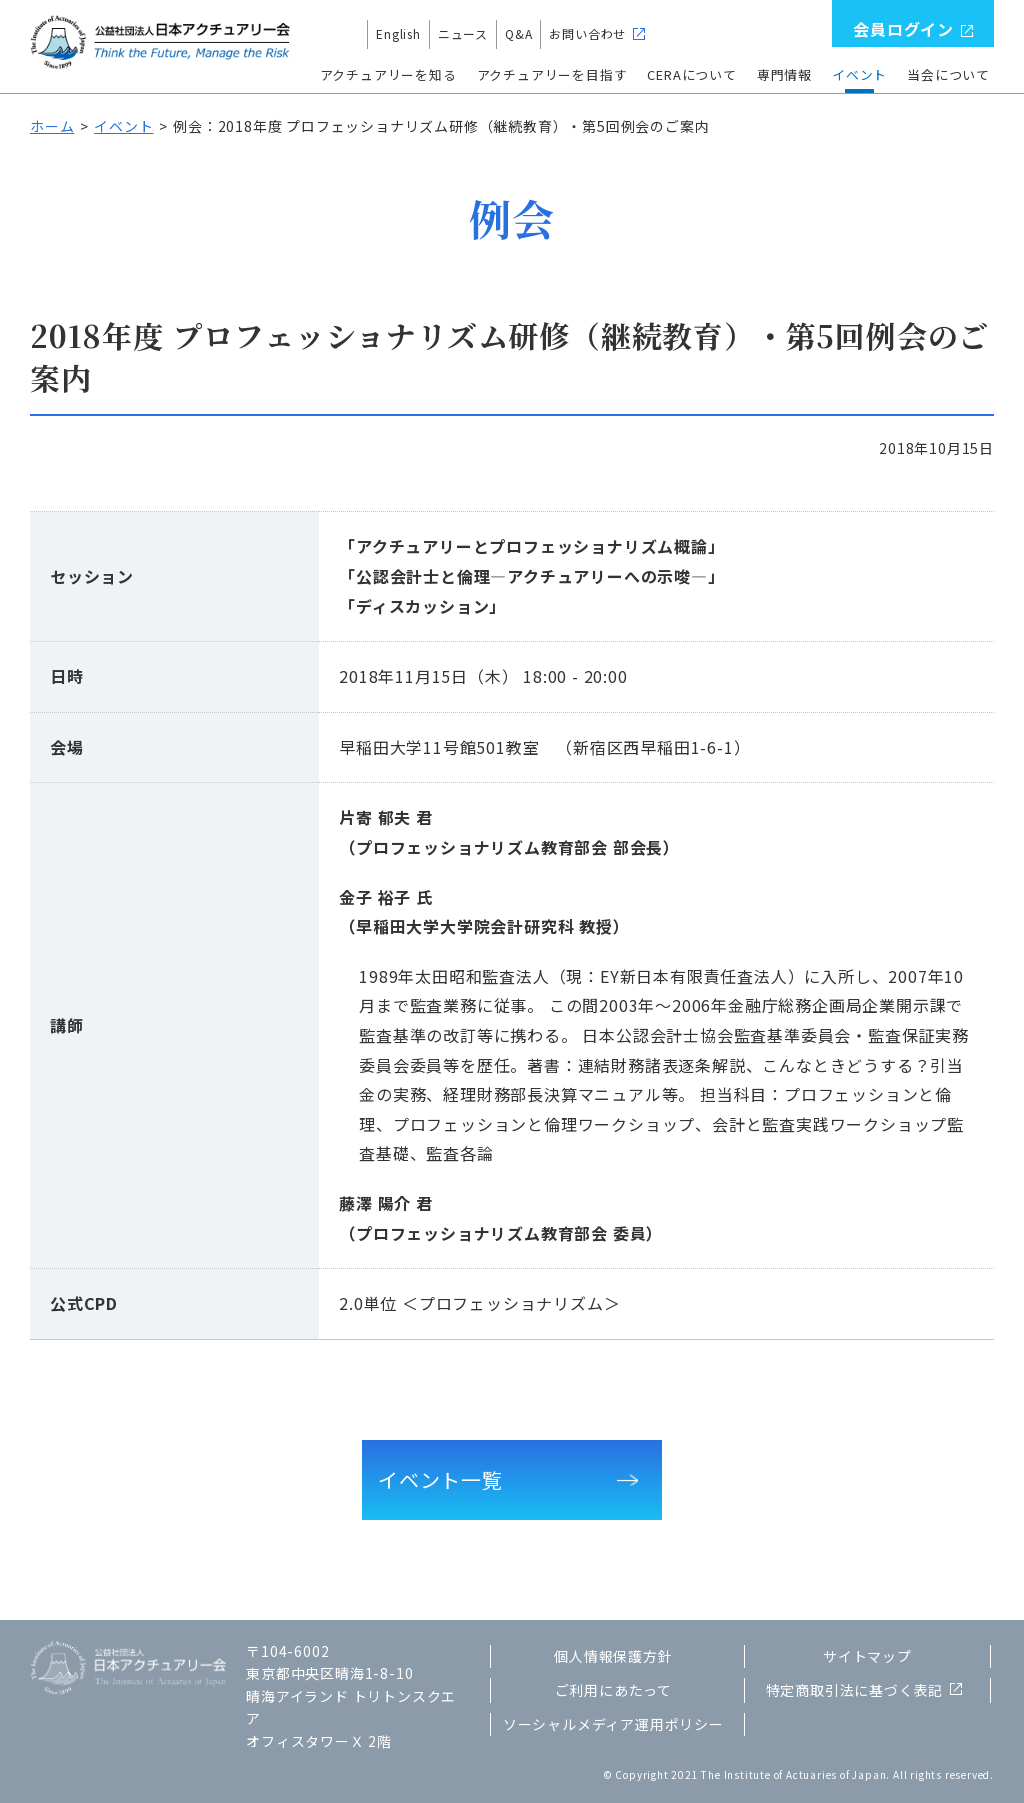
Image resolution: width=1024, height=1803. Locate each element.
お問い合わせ (587, 33)
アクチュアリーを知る (388, 74)
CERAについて (691, 74)
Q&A (518, 33)
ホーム (52, 126)
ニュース (463, 33)
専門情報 (784, 74)
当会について (948, 74)
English (398, 33)
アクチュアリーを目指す (552, 74)
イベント (859, 74)
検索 (813, 34)
